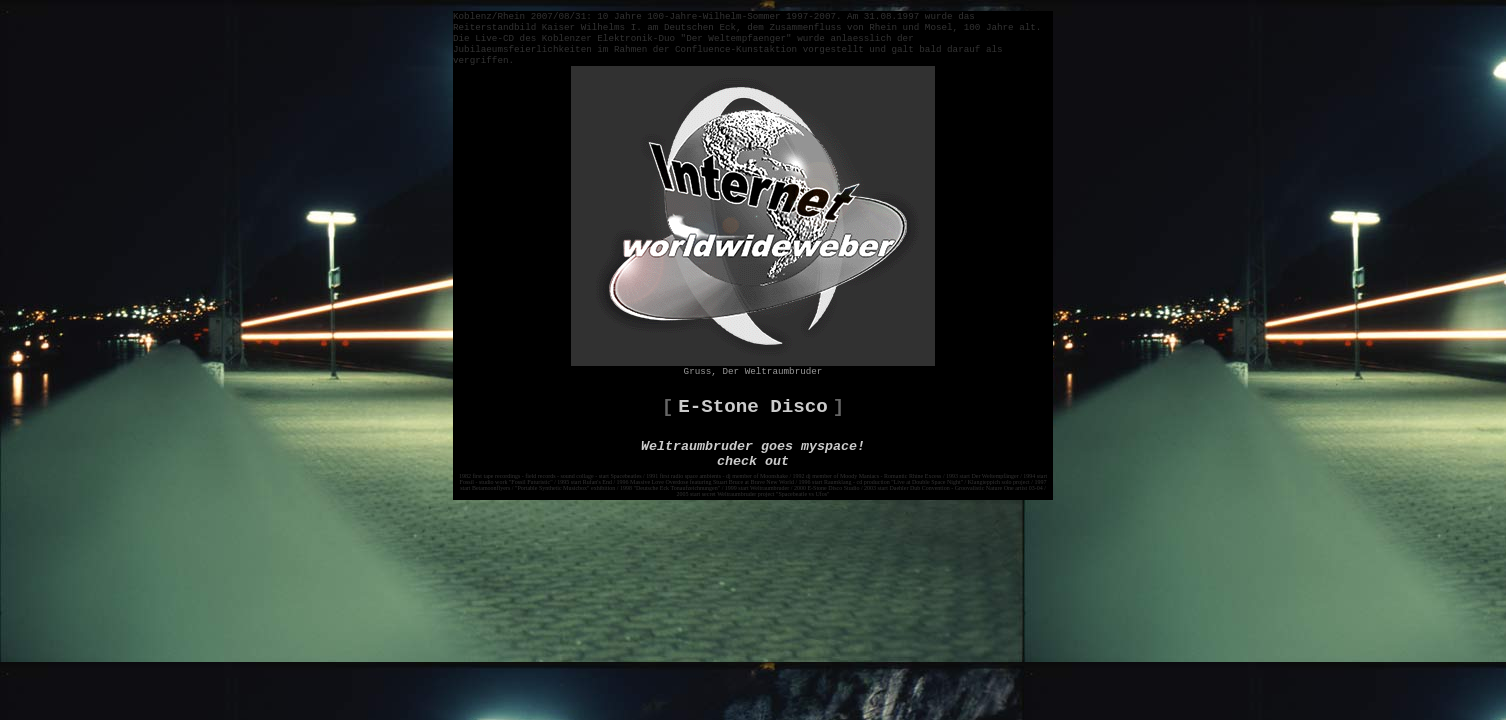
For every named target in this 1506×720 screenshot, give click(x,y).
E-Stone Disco (753, 407)
